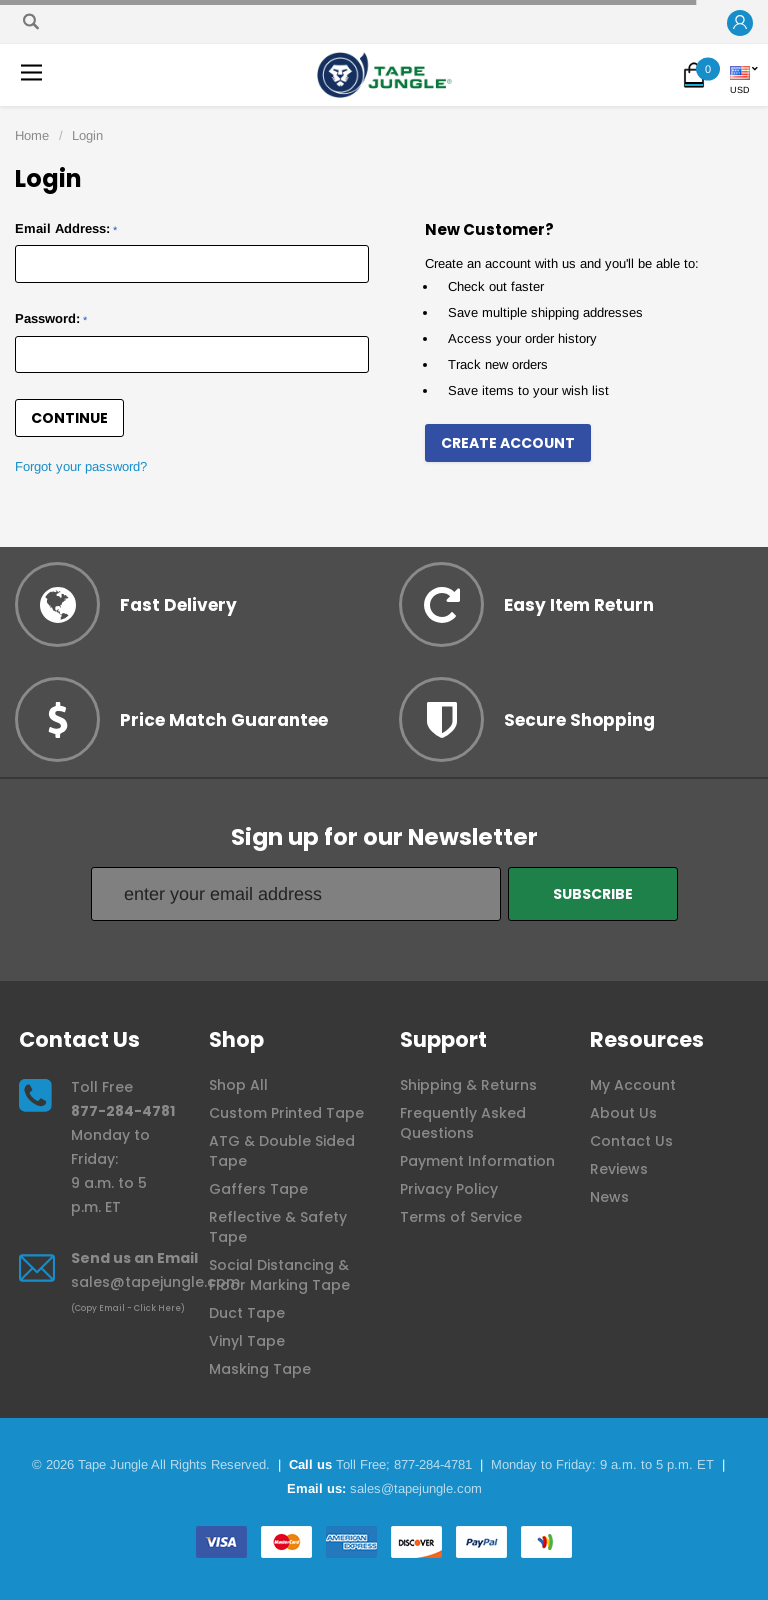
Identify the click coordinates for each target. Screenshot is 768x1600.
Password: (51, 318)
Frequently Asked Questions (463, 1123)
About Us (623, 1113)
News (609, 1197)
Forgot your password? (81, 466)
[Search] (31, 21)
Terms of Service (461, 1217)
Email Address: (66, 228)
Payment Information (477, 1161)
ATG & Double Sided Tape (282, 1151)
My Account (633, 1085)
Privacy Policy (449, 1189)
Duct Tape (247, 1313)
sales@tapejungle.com (155, 1282)
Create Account (508, 443)
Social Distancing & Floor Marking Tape (279, 1275)
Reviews (619, 1169)
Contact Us (631, 1141)
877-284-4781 (123, 1111)
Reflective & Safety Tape (278, 1227)
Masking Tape (260, 1369)
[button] (740, 23)
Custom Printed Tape (286, 1113)
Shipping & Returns (468, 1085)
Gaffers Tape (258, 1189)
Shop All (238, 1085)
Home (32, 135)
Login (87, 135)
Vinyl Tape (247, 1341)
